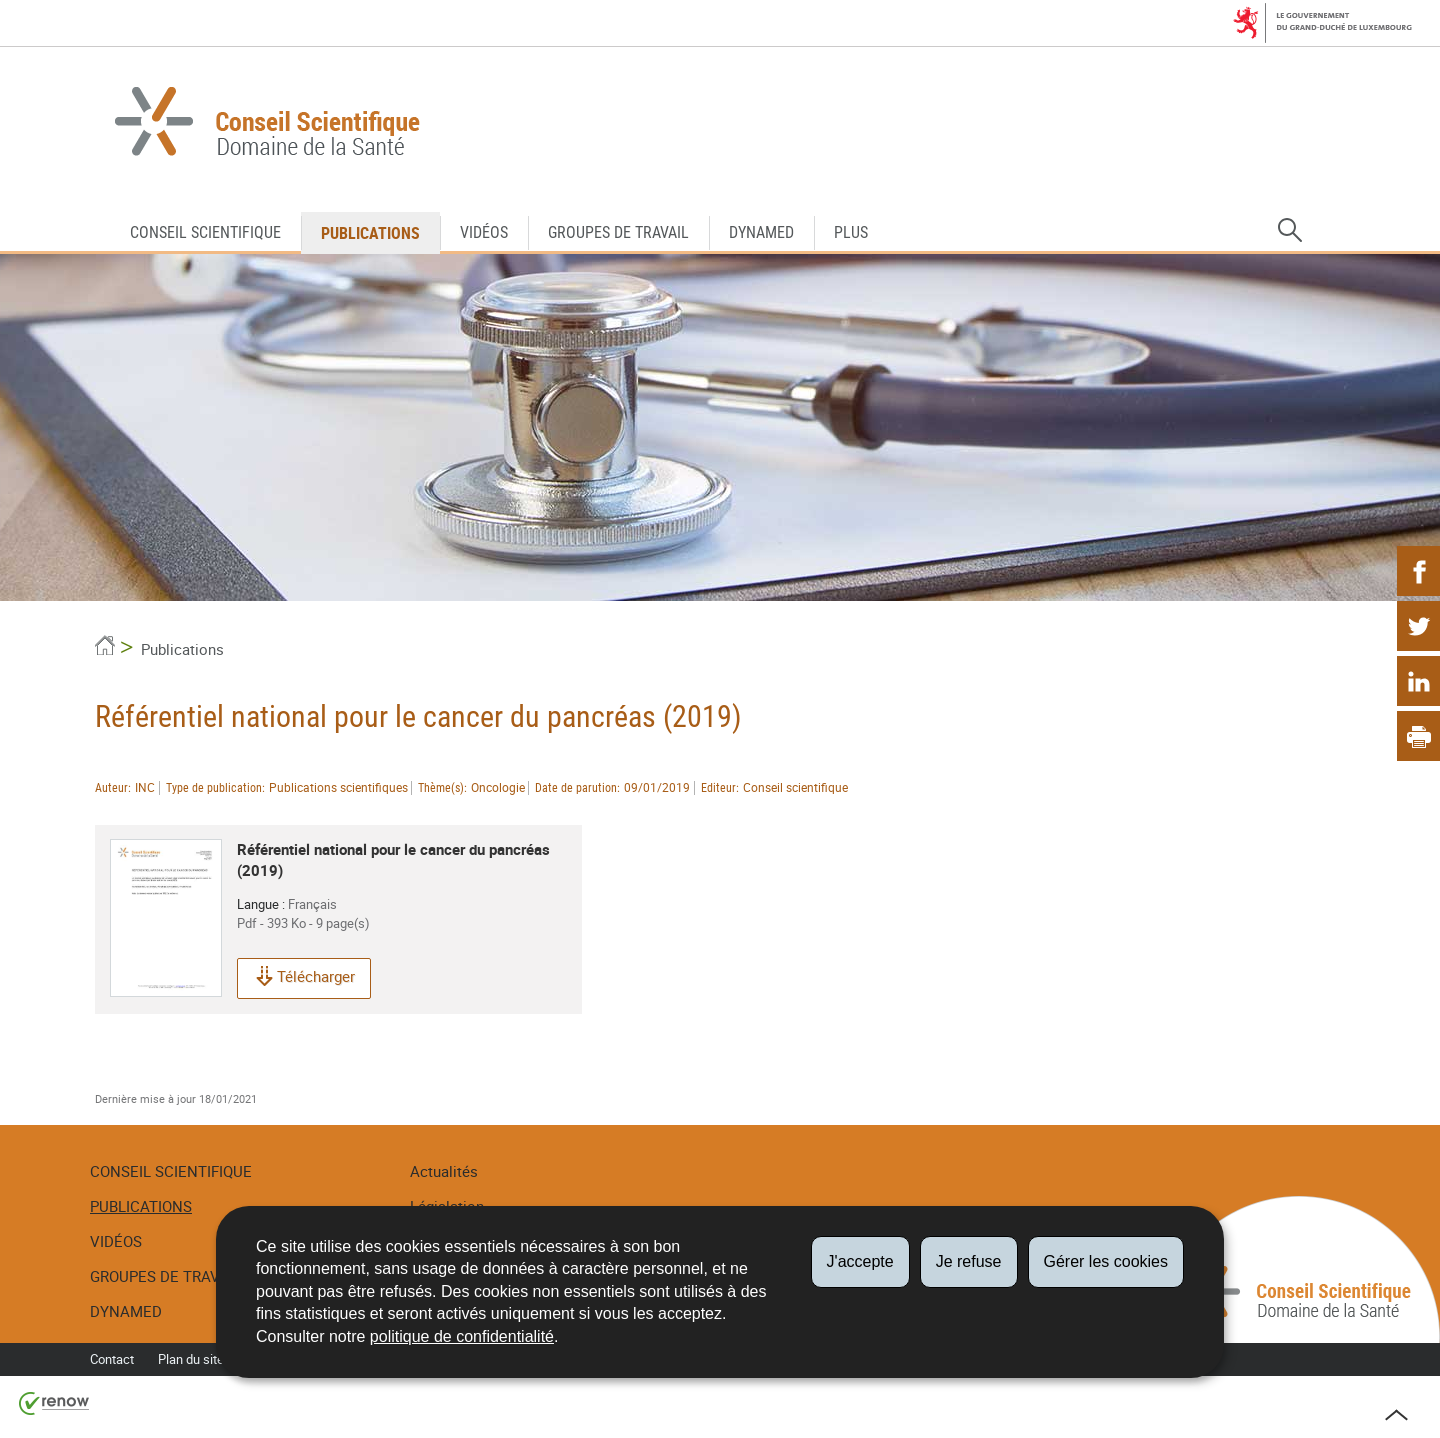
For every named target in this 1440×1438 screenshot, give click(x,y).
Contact (112, 1359)
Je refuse (969, 1261)
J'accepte (860, 1261)
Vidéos (484, 232)
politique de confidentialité (462, 1336)
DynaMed (761, 232)
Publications (370, 233)
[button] (1290, 231)
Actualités (444, 1171)
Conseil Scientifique (205, 232)
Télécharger (304, 978)
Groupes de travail (618, 232)
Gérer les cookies (1106, 1261)
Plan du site (191, 1359)
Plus (851, 232)
